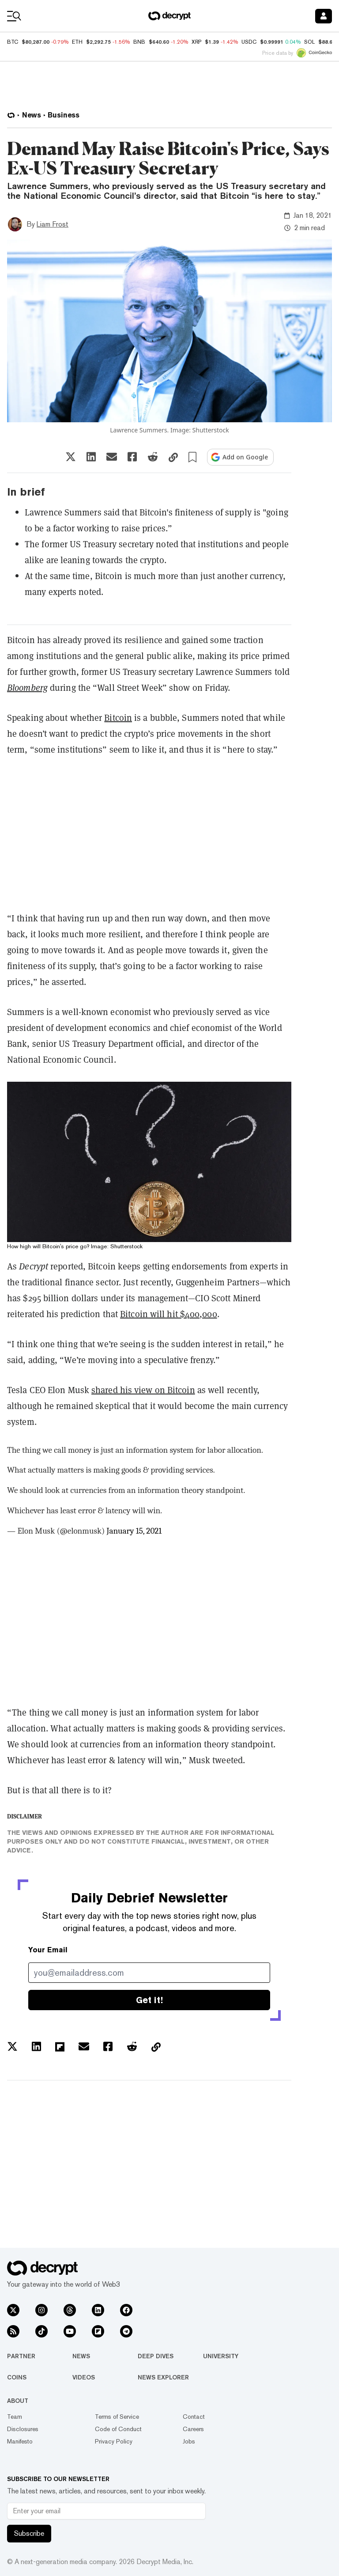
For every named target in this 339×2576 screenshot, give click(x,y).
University (220, 2356)
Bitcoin (118, 718)
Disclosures (22, 2428)
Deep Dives (155, 2356)
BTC (12, 42)
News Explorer (163, 2377)
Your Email (48, 1950)
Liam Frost (52, 224)
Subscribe (29, 2533)
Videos (83, 2377)
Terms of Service (117, 2416)
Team (14, 2416)
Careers (193, 2428)
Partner (21, 2356)
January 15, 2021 (134, 1531)
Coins (16, 2377)
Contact (194, 2416)
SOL (309, 42)
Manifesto (20, 2441)
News (81, 2356)
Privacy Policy (113, 2441)
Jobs (189, 2441)
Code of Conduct (118, 2428)
